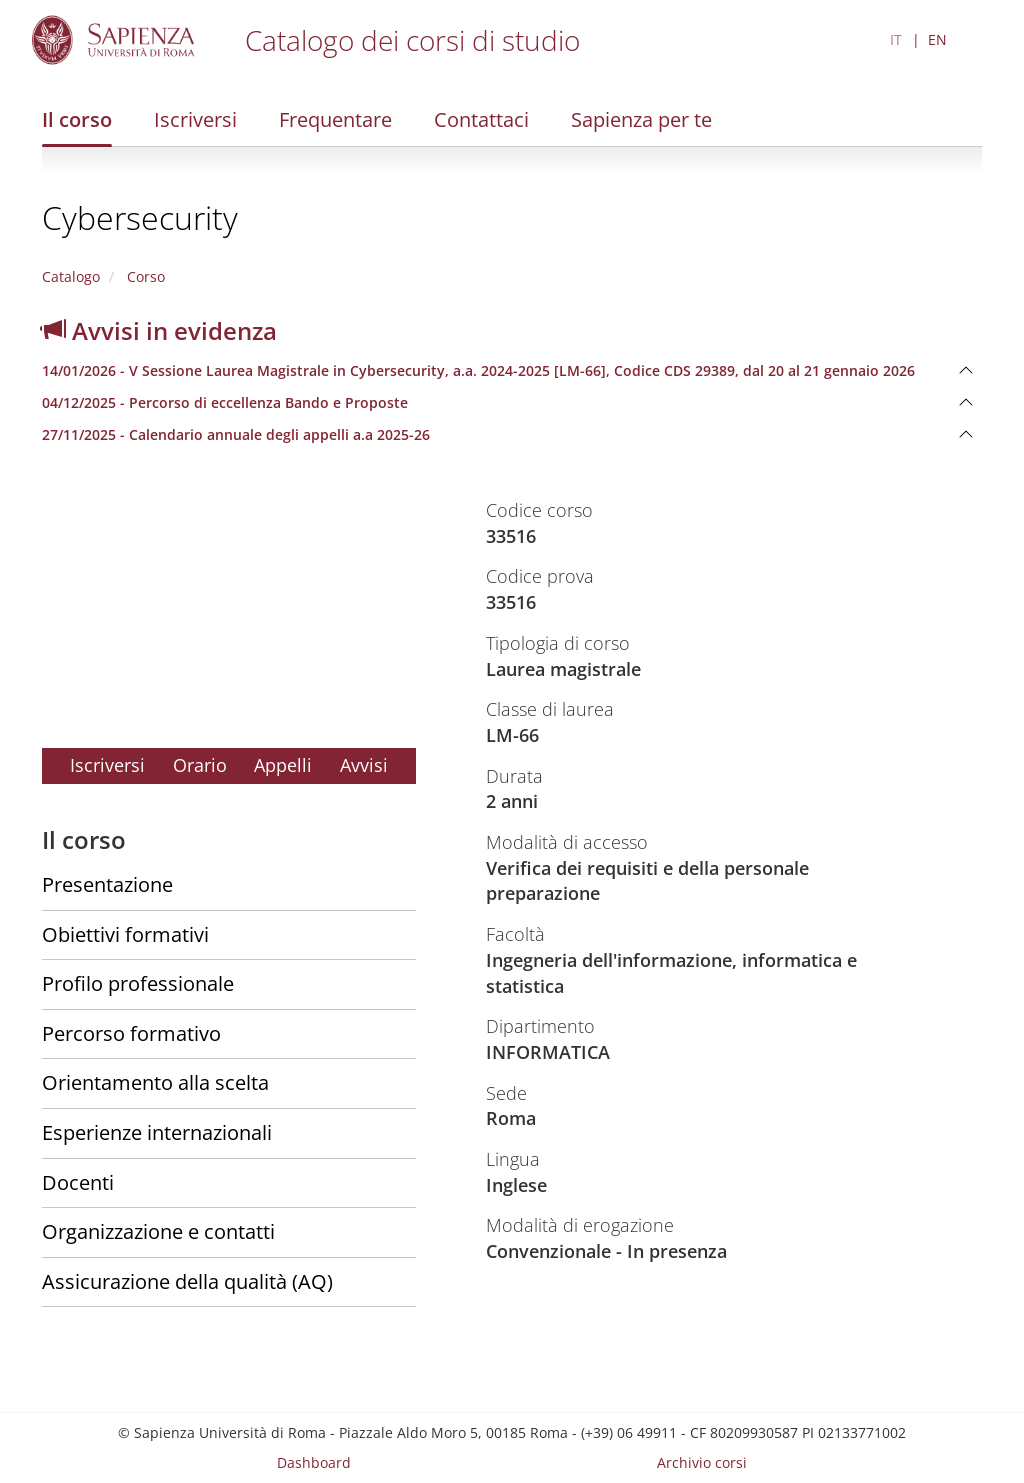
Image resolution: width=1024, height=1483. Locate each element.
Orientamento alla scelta (155, 1082)
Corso (144, 276)
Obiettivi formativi (125, 934)
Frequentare (335, 119)
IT (896, 39)
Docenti (78, 1182)
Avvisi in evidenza (159, 330)
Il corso (77, 119)
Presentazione (107, 884)
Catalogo (71, 276)
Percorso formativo (131, 1033)
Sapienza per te (641, 119)
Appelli (283, 765)
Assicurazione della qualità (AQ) (187, 1281)
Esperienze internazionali (157, 1132)
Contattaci (481, 119)
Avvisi (364, 765)
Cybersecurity (140, 217)
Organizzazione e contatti (158, 1231)
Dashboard (314, 1462)
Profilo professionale (138, 983)
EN (937, 39)
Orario (200, 765)
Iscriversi (195, 119)
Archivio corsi (702, 1462)
